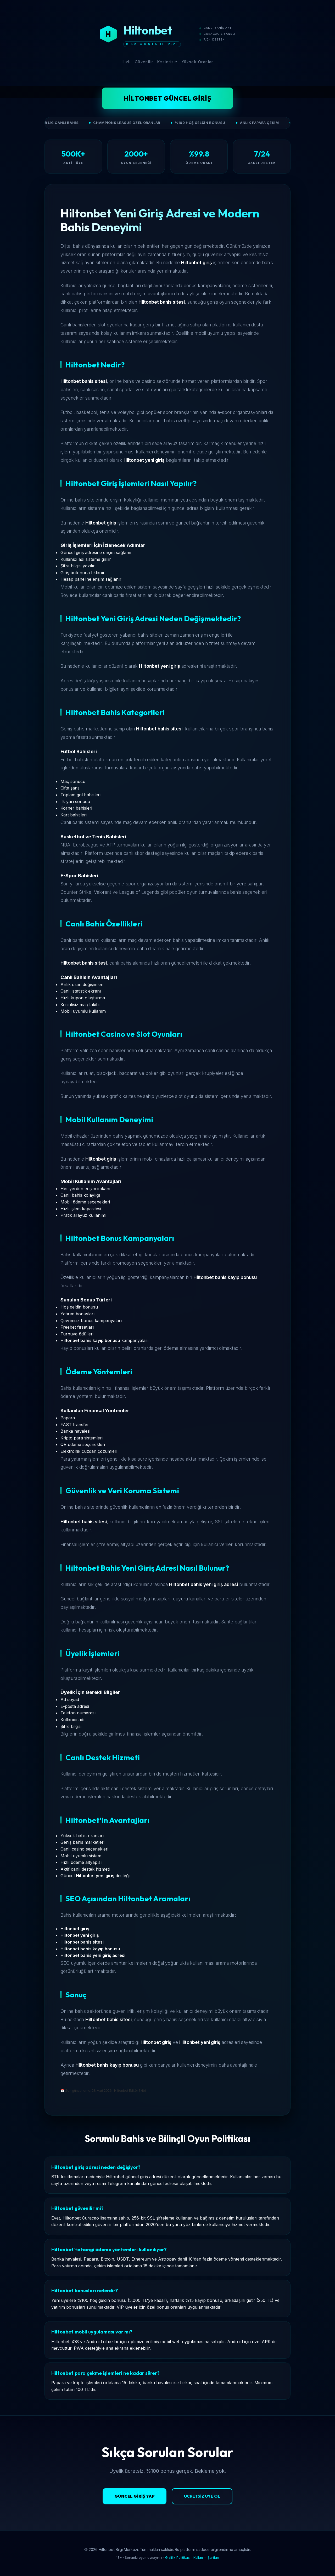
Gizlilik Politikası (178, 2558)
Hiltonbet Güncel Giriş (167, 98)
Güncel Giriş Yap (134, 2496)
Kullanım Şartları (206, 2558)
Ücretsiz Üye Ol (202, 2496)
